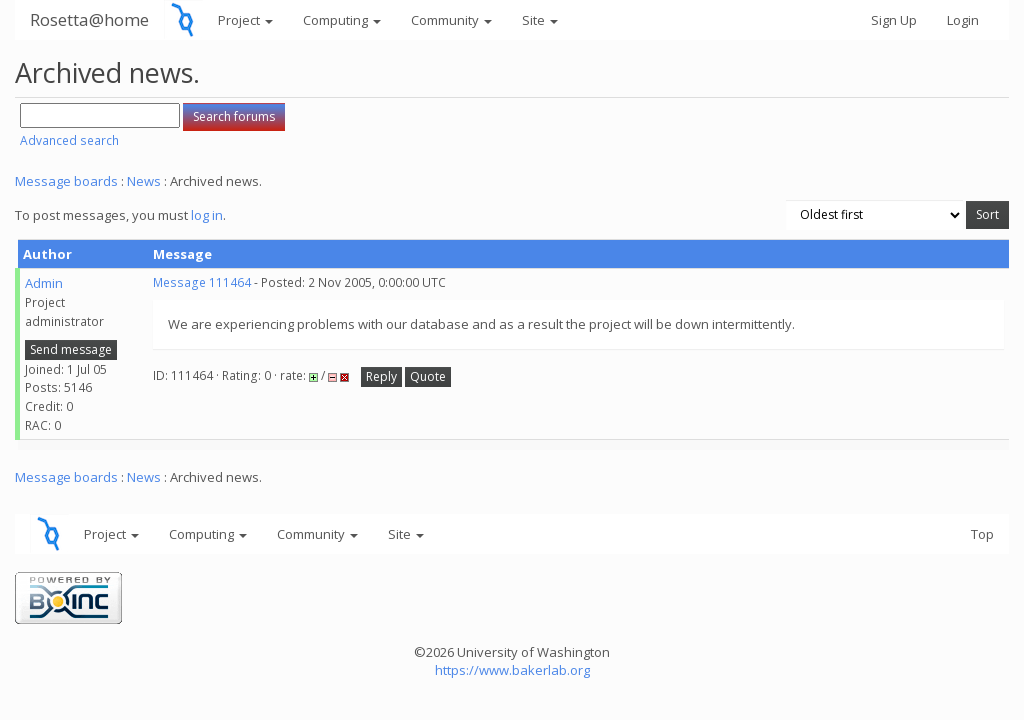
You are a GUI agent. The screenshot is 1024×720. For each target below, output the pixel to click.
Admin (44, 283)
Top (982, 534)
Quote (428, 376)
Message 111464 (202, 282)
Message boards (66, 181)
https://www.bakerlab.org (512, 670)
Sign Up (894, 20)
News (144, 181)
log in (207, 215)
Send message (71, 349)
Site (540, 20)
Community (451, 20)
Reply (381, 376)
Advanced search (69, 140)
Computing (342, 20)
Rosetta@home (89, 19)
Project (245, 20)
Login (963, 20)
